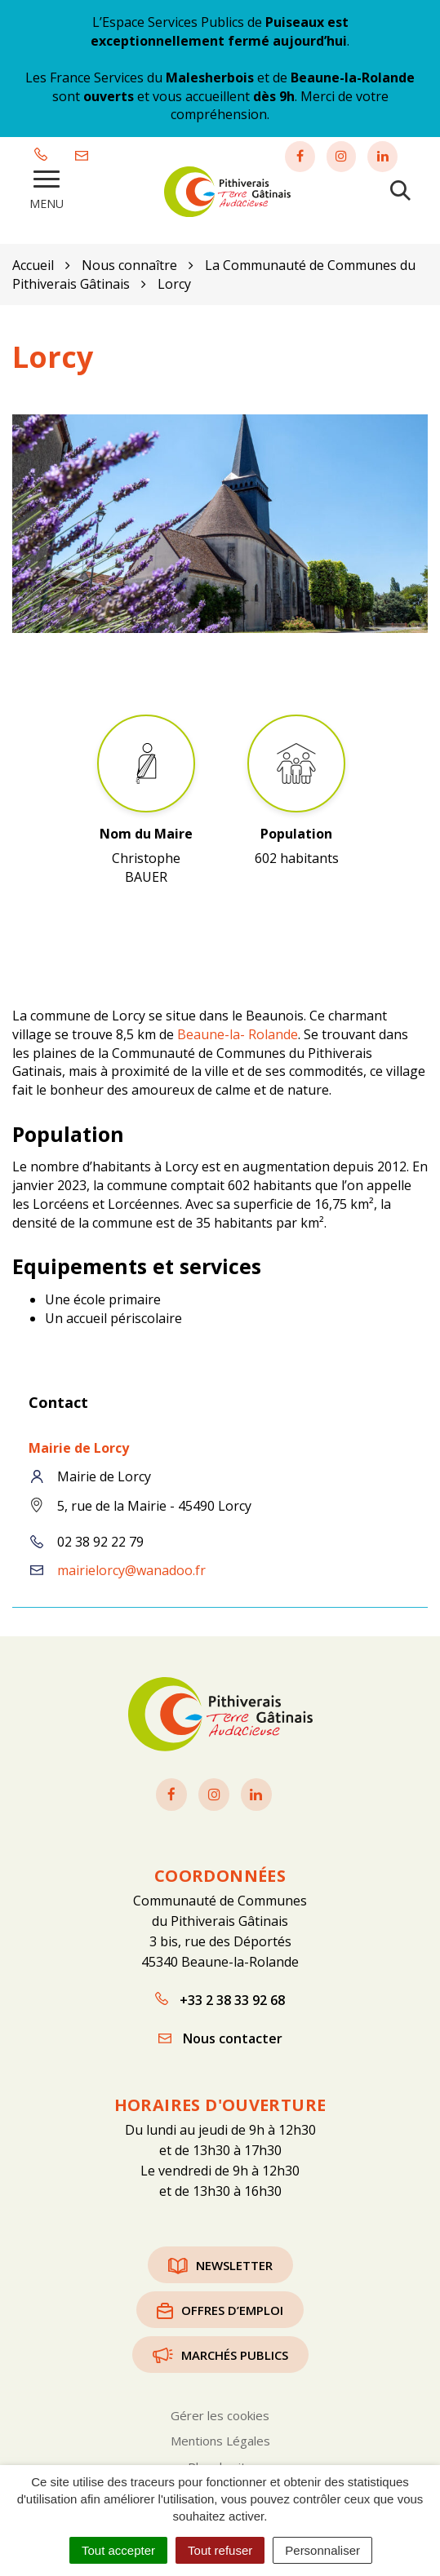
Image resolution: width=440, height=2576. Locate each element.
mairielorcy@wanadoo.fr (131, 1568)
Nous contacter (220, 2036)
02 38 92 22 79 (100, 1539)
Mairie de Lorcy (79, 1445)
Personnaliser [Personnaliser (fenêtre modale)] (322, 2550)
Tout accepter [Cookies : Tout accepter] (118, 2550)
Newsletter (220, 2262)
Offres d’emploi (220, 2306)
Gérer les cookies (220, 2413)
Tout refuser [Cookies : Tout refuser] (220, 2550)
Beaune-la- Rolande (237, 1032)
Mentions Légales (220, 2438)
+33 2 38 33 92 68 (220, 1998)
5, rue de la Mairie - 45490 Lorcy (154, 1503)
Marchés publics (220, 2351)
